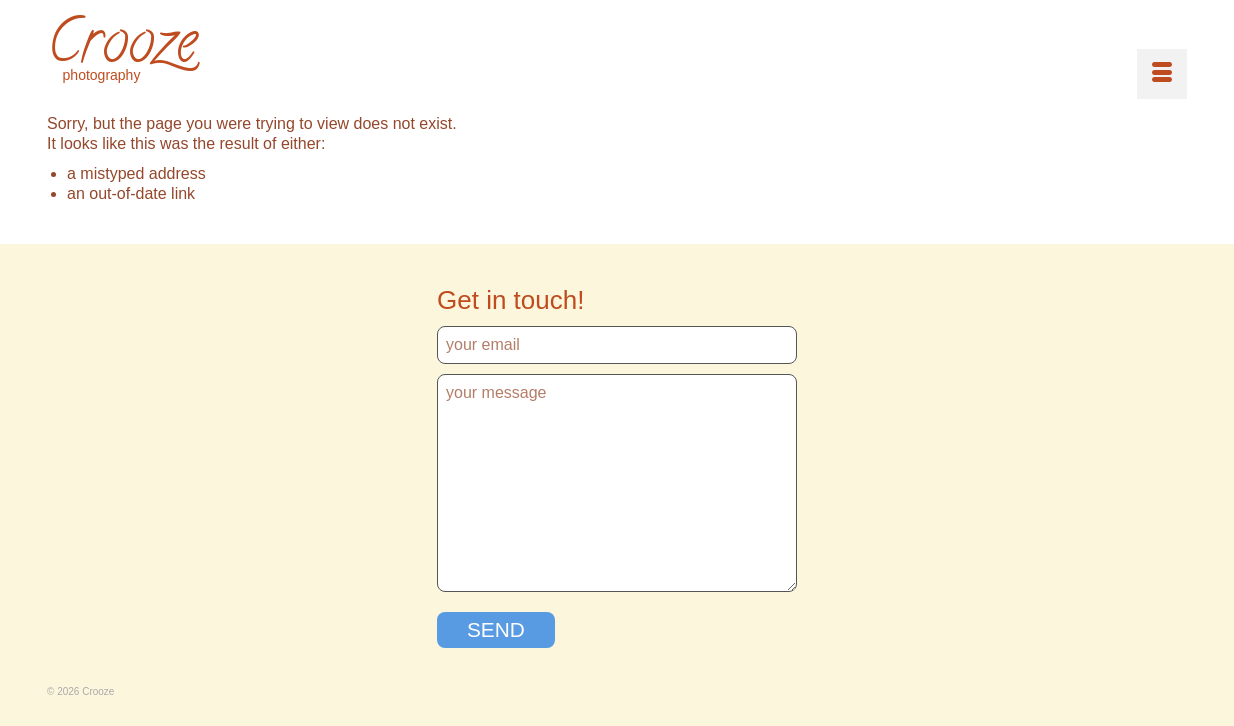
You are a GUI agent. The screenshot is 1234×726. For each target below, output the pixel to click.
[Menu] (1162, 74)
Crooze (122, 48)
